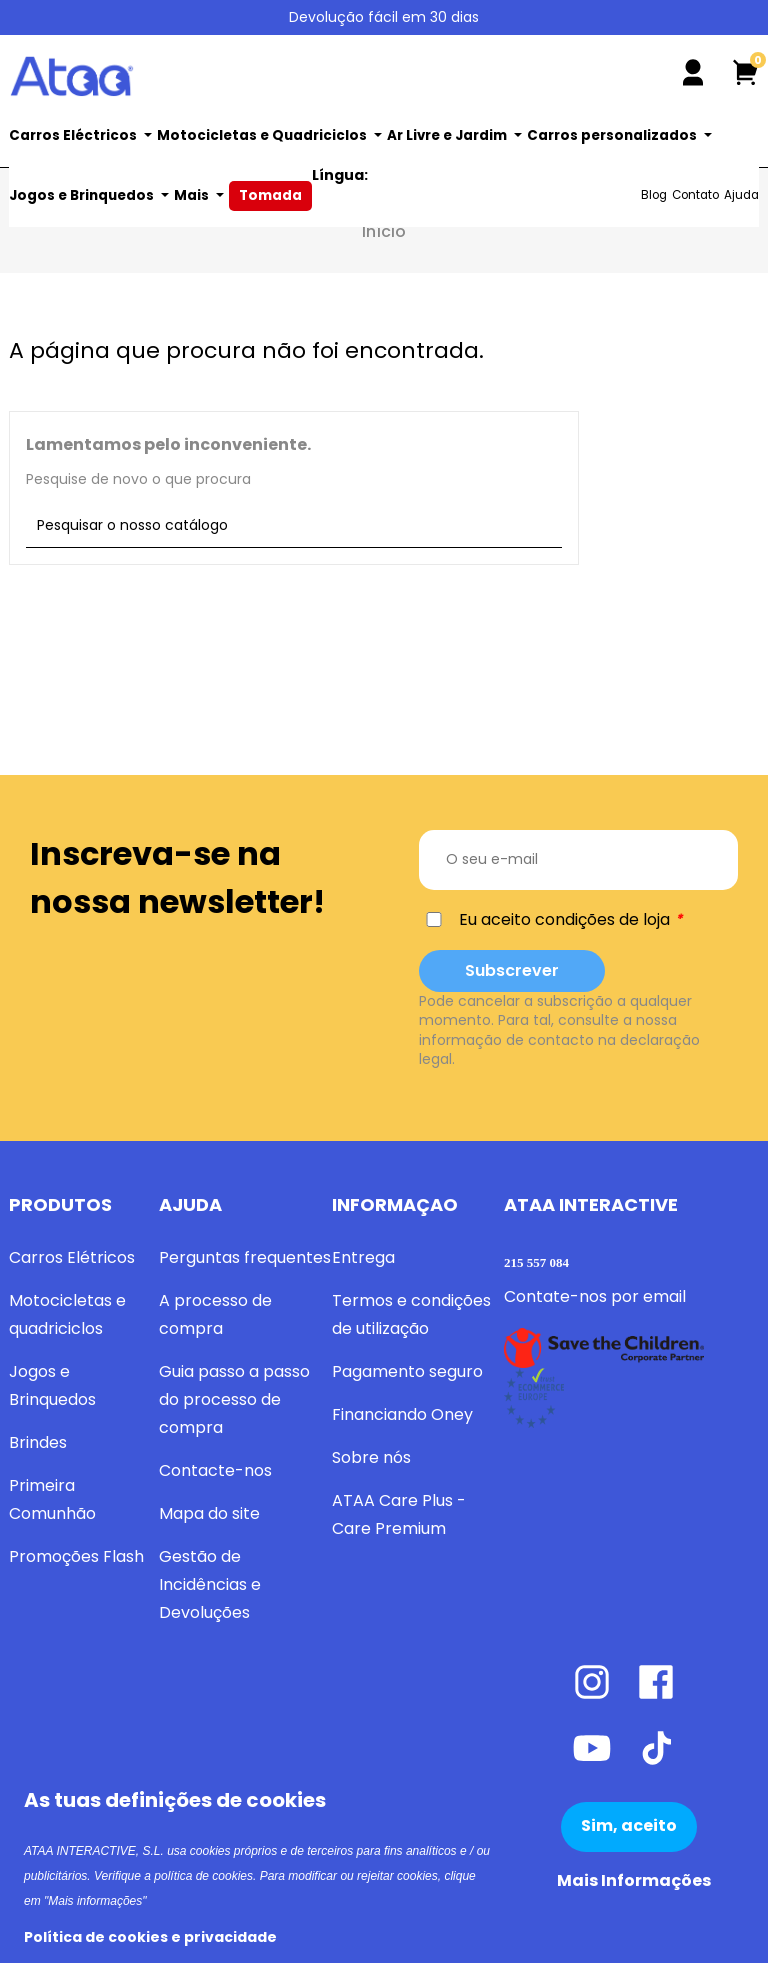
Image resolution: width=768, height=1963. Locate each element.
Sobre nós (371, 1457)
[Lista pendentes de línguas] (741, 19)
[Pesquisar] (466, 68)
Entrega (363, 1257)
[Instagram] (604, 1717)
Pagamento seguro (407, 1371)
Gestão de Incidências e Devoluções (210, 1584)
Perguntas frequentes (245, 1257)
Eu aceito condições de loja (564, 920)
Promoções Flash (76, 1556)
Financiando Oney (402, 1414)
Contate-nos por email (595, 1296)
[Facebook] (666, 1717)
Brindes (38, 1442)
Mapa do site (209, 1513)
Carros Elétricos (72, 1257)
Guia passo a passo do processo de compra (234, 1399)
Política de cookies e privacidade (150, 1937)
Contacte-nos (215, 1470)
